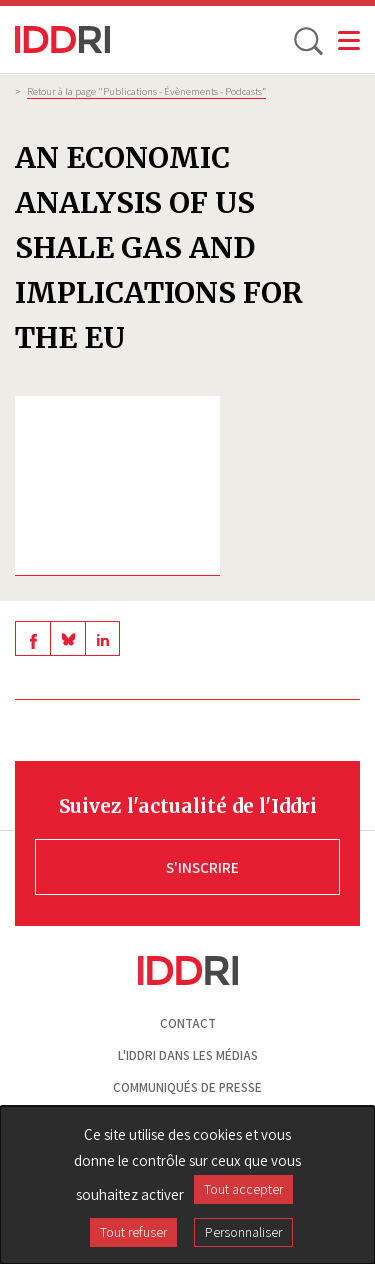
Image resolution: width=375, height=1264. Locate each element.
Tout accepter (243, 1189)
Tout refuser (133, 1232)
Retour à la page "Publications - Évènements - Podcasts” (146, 91)
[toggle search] (307, 40)
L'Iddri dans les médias (188, 1055)
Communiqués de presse (187, 1087)
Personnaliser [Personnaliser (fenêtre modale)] (243, 1232)
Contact (188, 1023)
